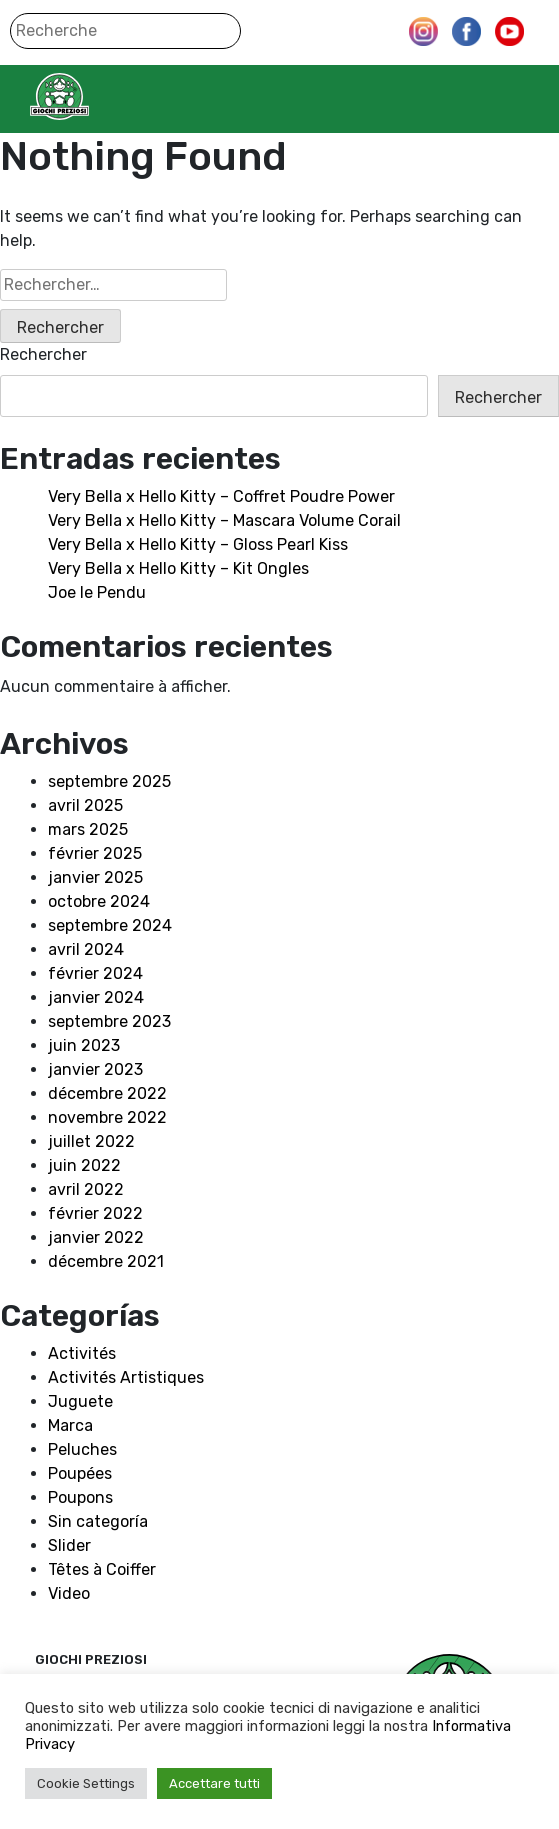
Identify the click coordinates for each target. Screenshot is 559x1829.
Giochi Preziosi (98, 96)
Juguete (80, 1401)
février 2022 (95, 1213)
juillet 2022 (91, 1141)
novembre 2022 (107, 1117)
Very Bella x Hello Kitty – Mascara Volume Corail (224, 520)
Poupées (80, 1473)
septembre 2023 (109, 1021)
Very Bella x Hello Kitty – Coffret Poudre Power (221, 496)
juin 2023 (84, 1045)
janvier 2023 (95, 1069)
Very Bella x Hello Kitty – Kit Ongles (178, 568)
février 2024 (95, 973)
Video (69, 1593)
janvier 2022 (96, 1237)
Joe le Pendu (97, 592)
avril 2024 (86, 949)
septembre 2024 (110, 925)
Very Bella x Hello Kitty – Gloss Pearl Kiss (198, 544)
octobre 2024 (99, 901)
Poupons (80, 1497)
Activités (82, 1353)
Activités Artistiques (126, 1377)
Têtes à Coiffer (102, 1569)
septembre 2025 (109, 781)
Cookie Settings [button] (86, 1783)
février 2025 (95, 853)
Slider (69, 1545)
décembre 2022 (107, 1093)
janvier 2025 (95, 877)
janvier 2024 (96, 997)
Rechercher (43, 354)
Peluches (82, 1449)
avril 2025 (85, 805)
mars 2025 (88, 829)
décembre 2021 (106, 1261)
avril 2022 (86, 1189)
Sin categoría (98, 1521)
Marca (70, 1425)
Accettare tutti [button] (214, 1783)
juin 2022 (84, 1165)
